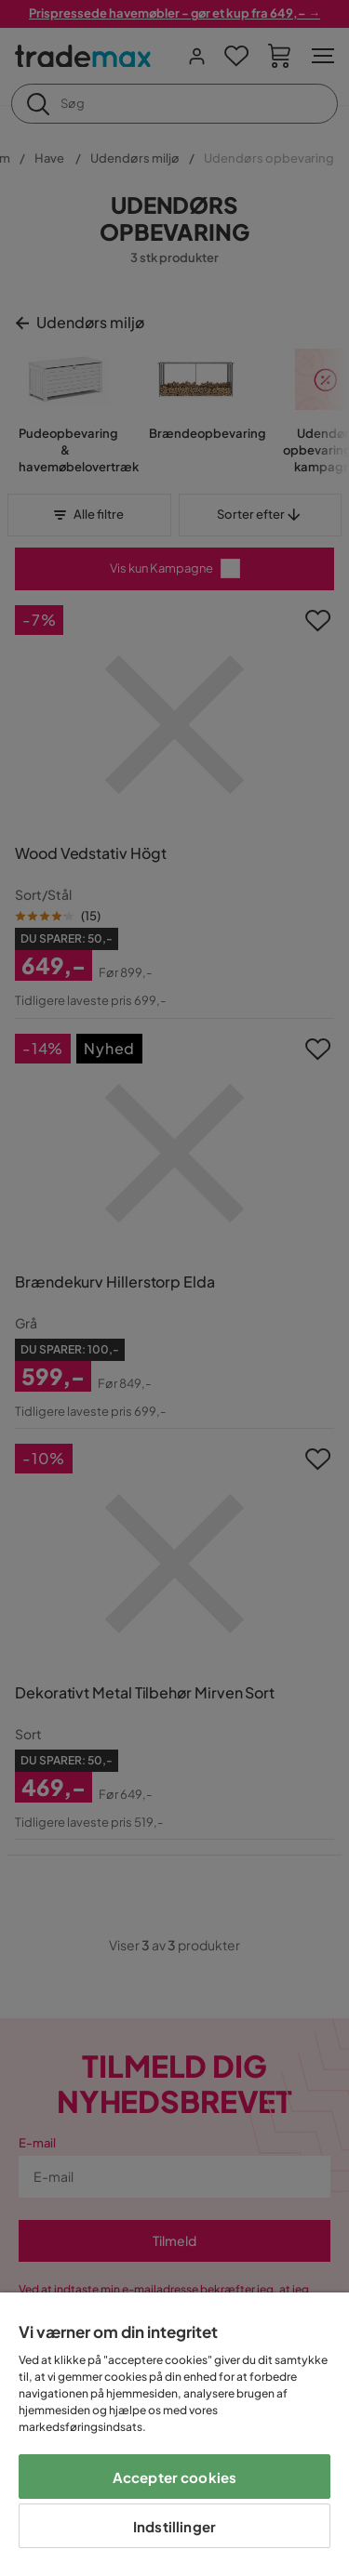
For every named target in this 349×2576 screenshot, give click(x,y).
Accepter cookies (174, 2477)
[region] (174, 2434)
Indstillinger (174, 2526)
